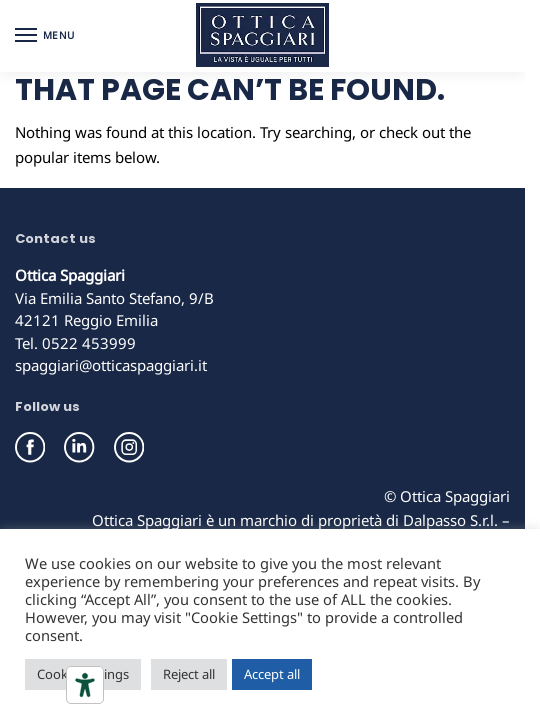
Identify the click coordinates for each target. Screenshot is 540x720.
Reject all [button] (189, 674)
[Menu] (45, 36)
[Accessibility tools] (85, 685)
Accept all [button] (272, 674)
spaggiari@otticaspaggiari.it (111, 365)
